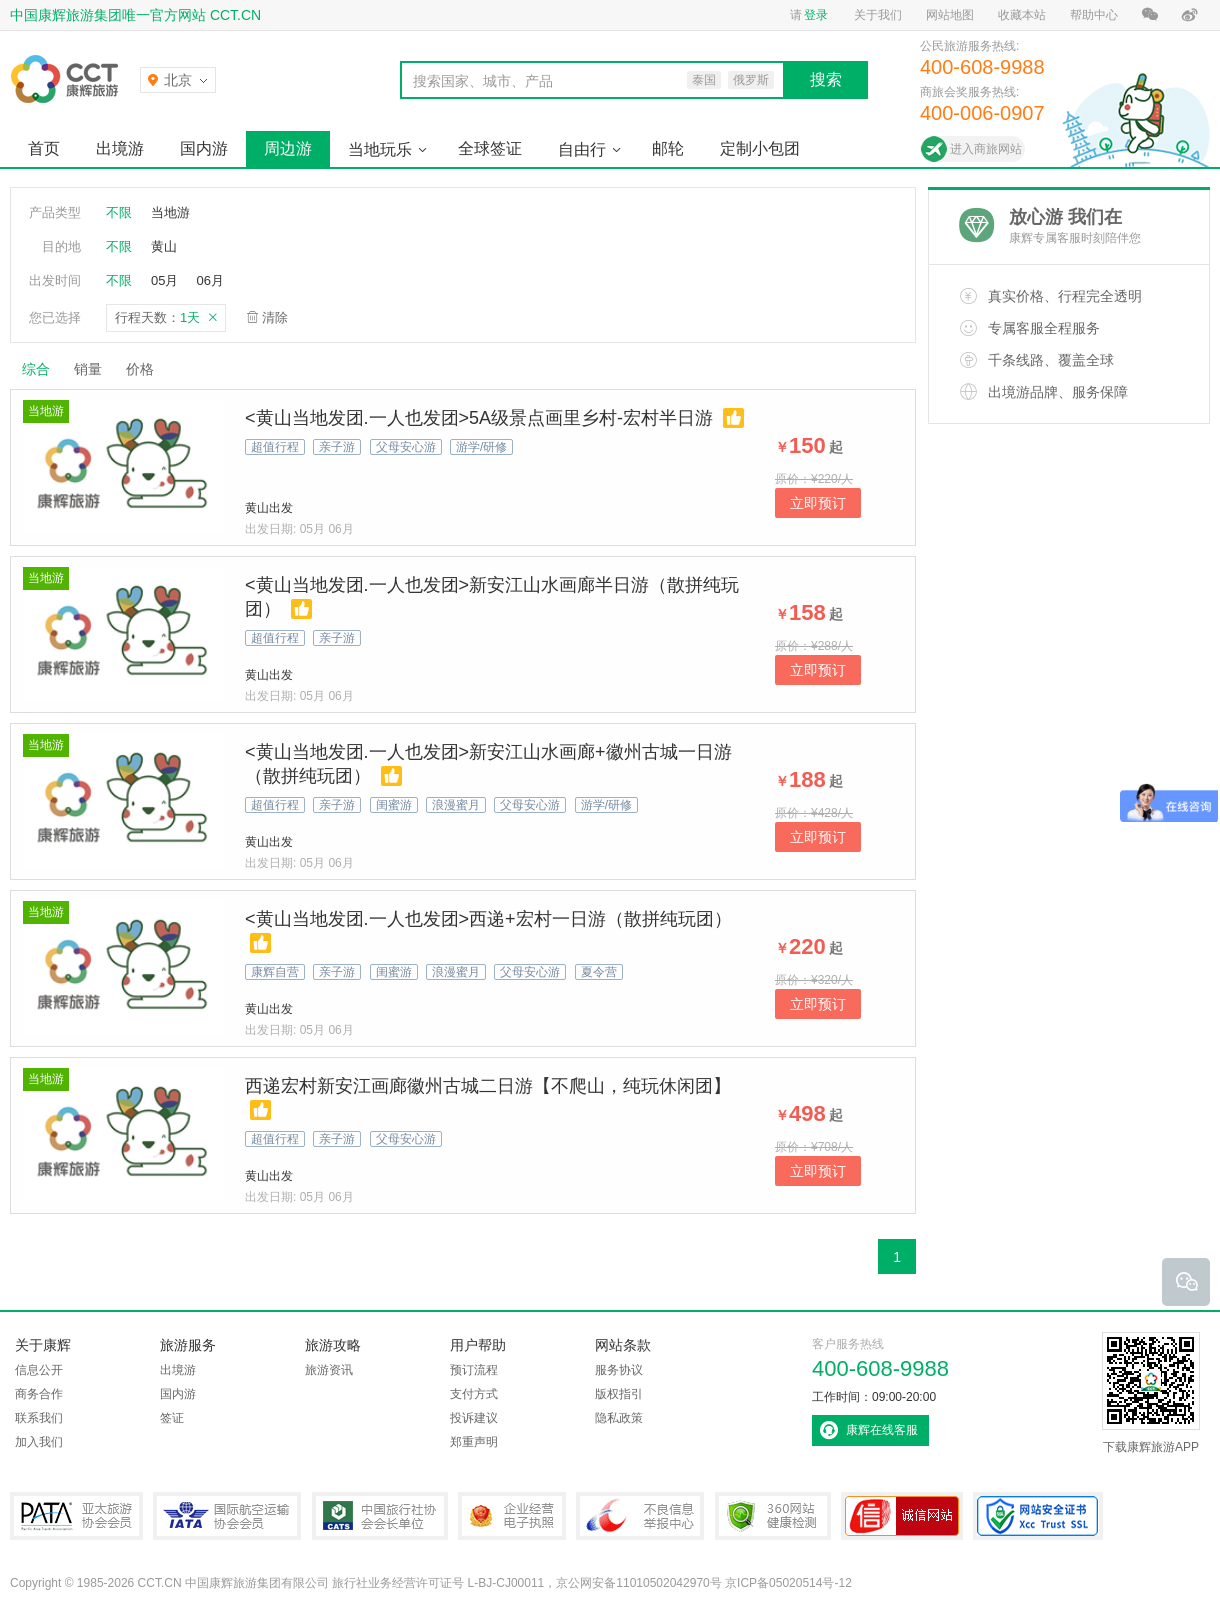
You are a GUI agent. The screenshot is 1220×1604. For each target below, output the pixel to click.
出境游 (120, 148)
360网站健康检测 (773, 1516)
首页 (44, 148)
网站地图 (950, 15)
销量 (88, 369)
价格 (147, 369)
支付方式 (474, 1394)
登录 (816, 15)
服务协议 (619, 1370)
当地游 (170, 212)
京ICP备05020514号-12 (788, 1583)
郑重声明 (474, 1442)
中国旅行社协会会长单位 (380, 1516)
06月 (209, 280)
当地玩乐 (380, 149)
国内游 (204, 148)
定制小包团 (760, 148)
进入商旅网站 (986, 149)
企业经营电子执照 (512, 1516)
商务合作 (39, 1394)
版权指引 (619, 1394)
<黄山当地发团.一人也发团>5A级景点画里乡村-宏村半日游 (479, 418)
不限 (119, 212)
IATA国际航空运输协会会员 (227, 1516)
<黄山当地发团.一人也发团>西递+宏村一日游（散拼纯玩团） (488, 919)
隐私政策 (619, 1418)
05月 (164, 280)
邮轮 (668, 148)
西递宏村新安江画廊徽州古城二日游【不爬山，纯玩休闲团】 (488, 1086)
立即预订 (818, 503)
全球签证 (490, 148)
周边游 (288, 148)
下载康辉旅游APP (1151, 1393)
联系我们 (39, 1418)
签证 (172, 1418)
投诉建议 (474, 1418)
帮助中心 (1094, 15)
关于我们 (878, 15)
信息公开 (39, 1370)
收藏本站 (1022, 15)
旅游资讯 (329, 1370)
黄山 (164, 246)
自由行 (582, 149)
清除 (275, 317)
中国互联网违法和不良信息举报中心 (640, 1516)
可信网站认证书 (902, 1516)
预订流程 (474, 1370)
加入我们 (39, 1442)
